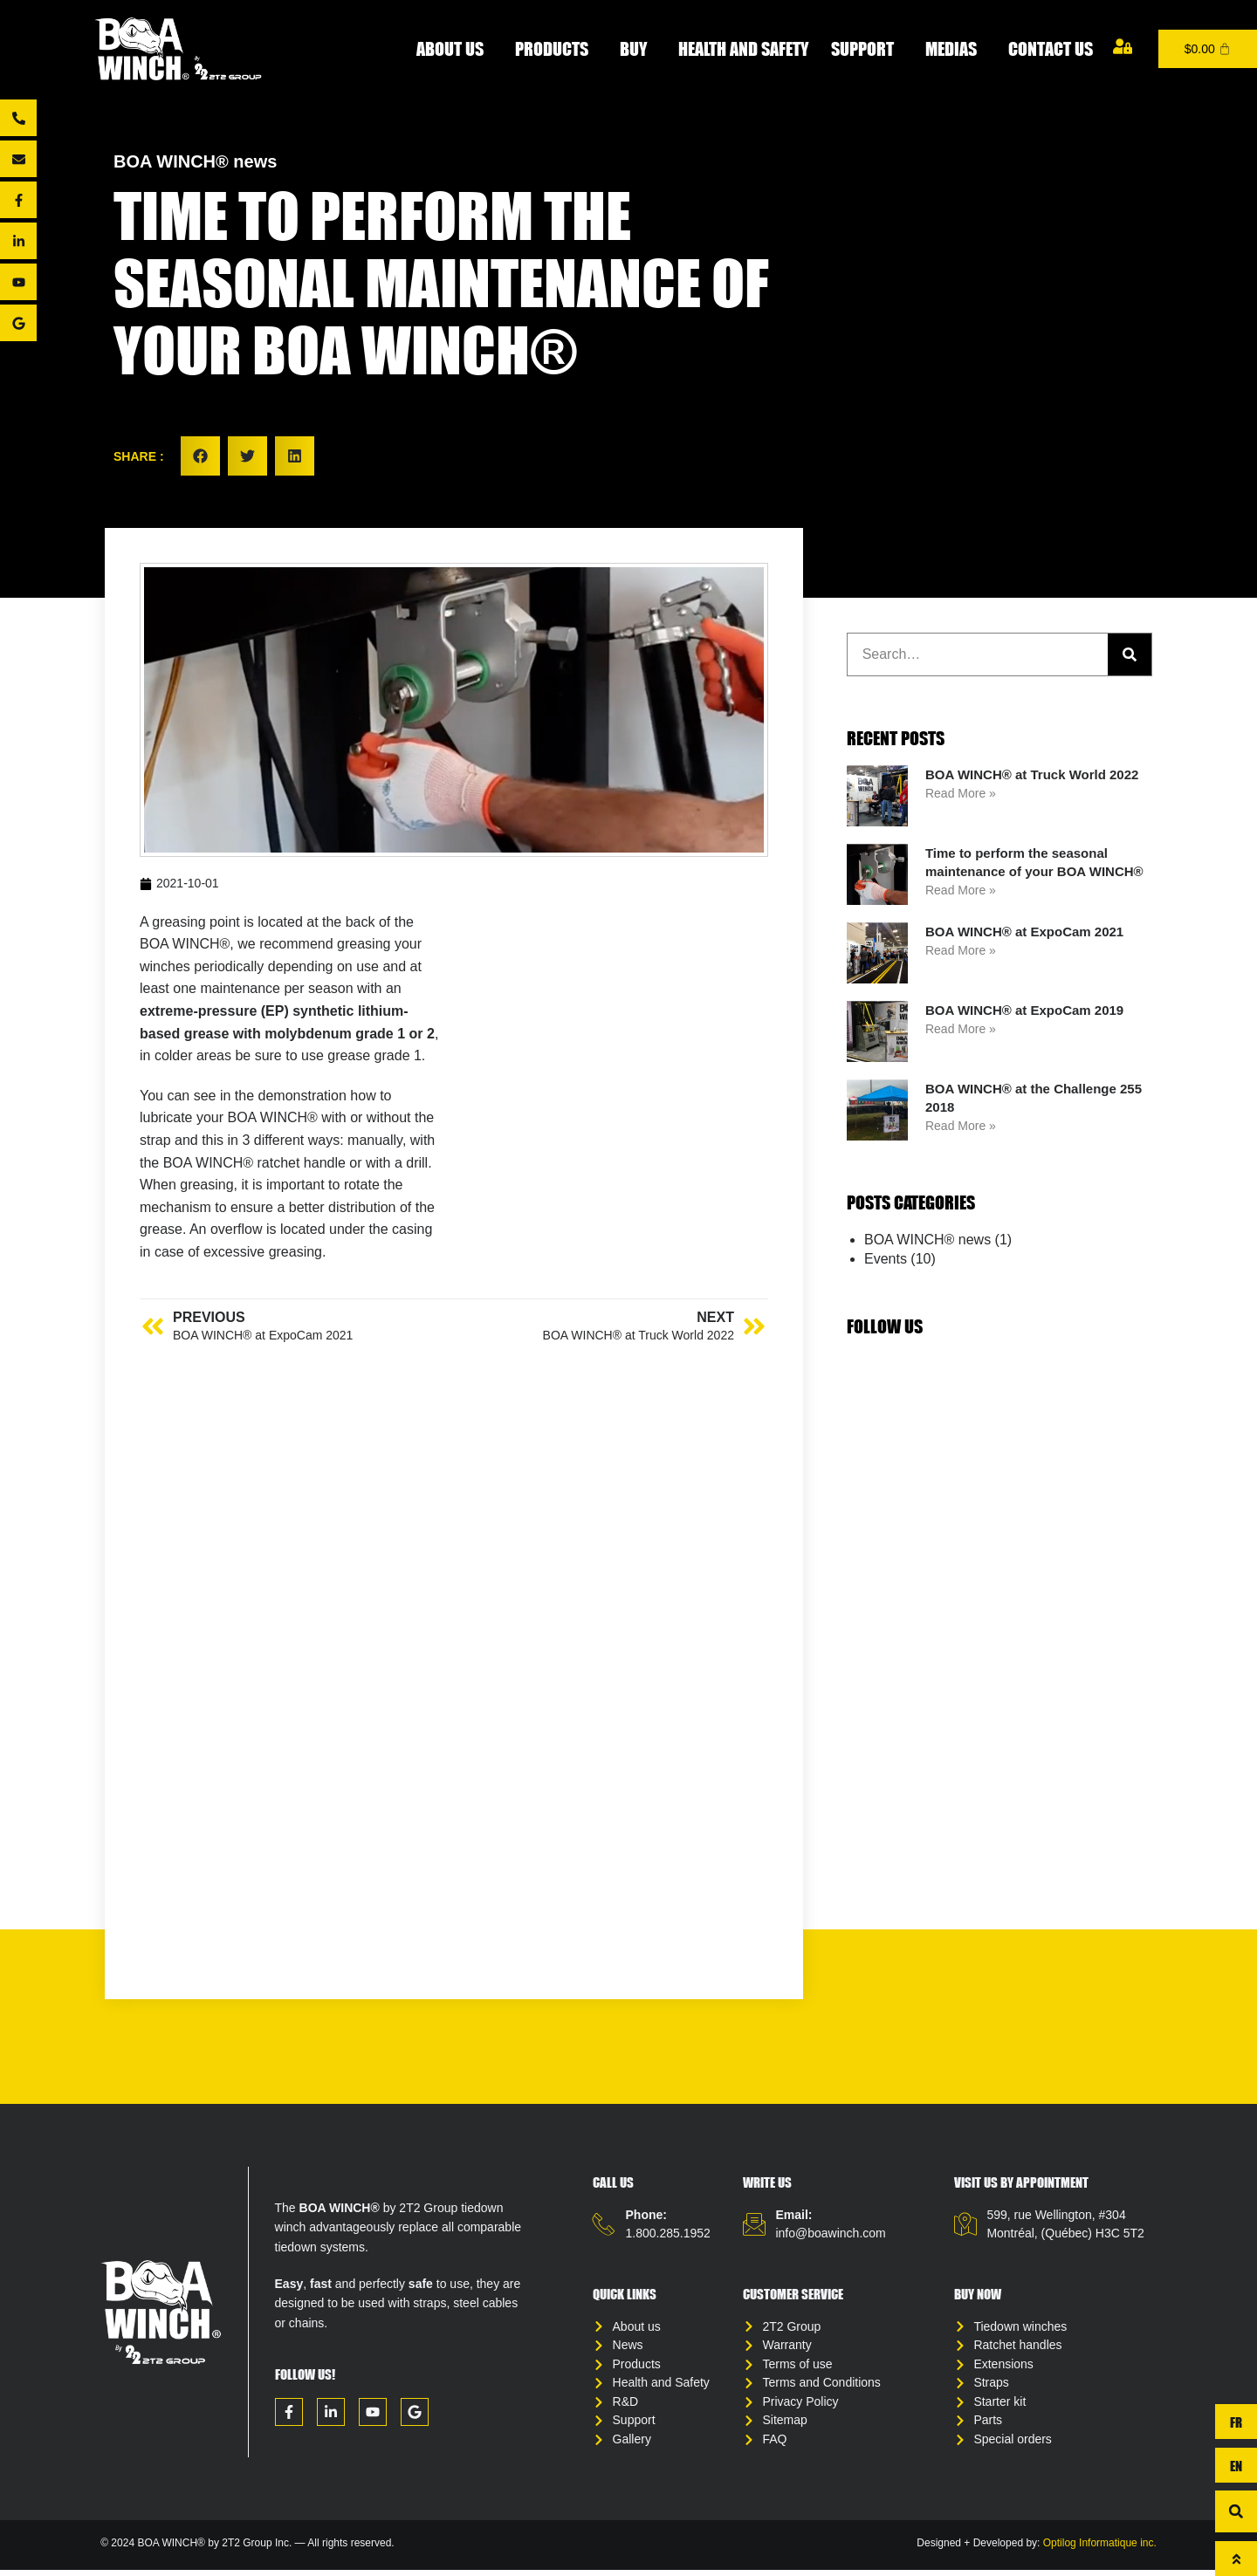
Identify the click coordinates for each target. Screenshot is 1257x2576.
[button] (200, 456)
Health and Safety (743, 48)
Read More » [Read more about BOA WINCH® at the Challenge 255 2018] (960, 1126)
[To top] (1236, 2558)
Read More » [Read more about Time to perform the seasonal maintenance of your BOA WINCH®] (960, 890)
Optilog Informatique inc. (1100, 2550)
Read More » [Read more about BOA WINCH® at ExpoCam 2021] (960, 950)
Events (885, 1258)
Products (556, 48)
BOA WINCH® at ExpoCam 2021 (1024, 931)
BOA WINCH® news (195, 161)
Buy (638, 48)
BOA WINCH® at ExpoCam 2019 (1024, 1010)
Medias (955, 48)
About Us (454, 48)
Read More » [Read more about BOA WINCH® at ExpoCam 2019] (960, 1029)
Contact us (1050, 48)
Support (867, 48)
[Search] (1129, 654)
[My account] (1122, 46)
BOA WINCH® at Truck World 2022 (1031, 774)
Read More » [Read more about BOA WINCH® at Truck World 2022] (960, 793)
